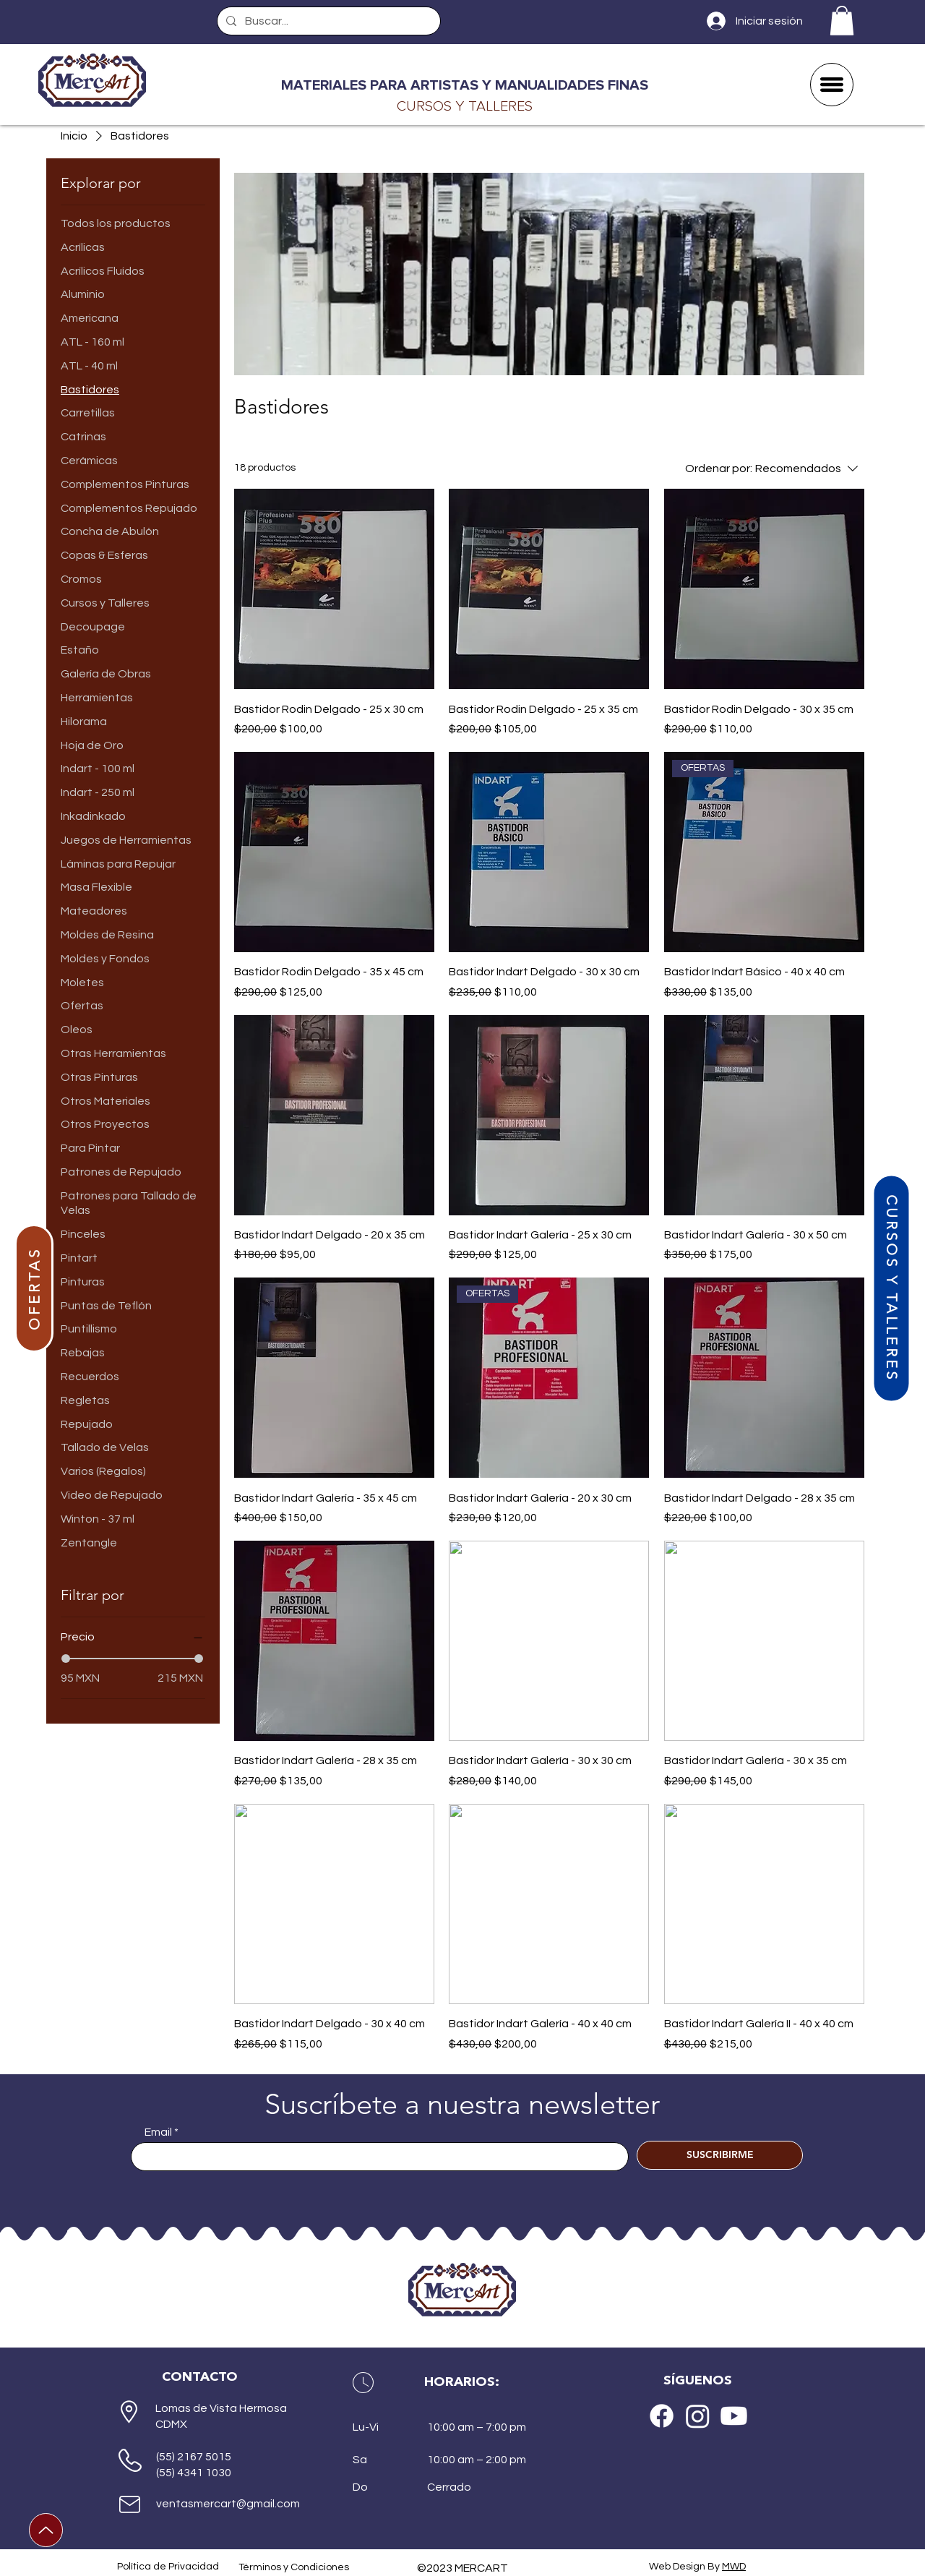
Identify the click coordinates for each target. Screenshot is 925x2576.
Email (158, 2132)
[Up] (46, 2530)
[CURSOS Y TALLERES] (891, 1288)
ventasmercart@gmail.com (228, 2503)
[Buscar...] (327, 21)
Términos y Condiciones (293, 2567)
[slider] (65, 1658)
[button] (842, 20)
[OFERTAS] (33, 1288)
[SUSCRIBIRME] (720, 2155)
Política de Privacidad (168, 2567)
